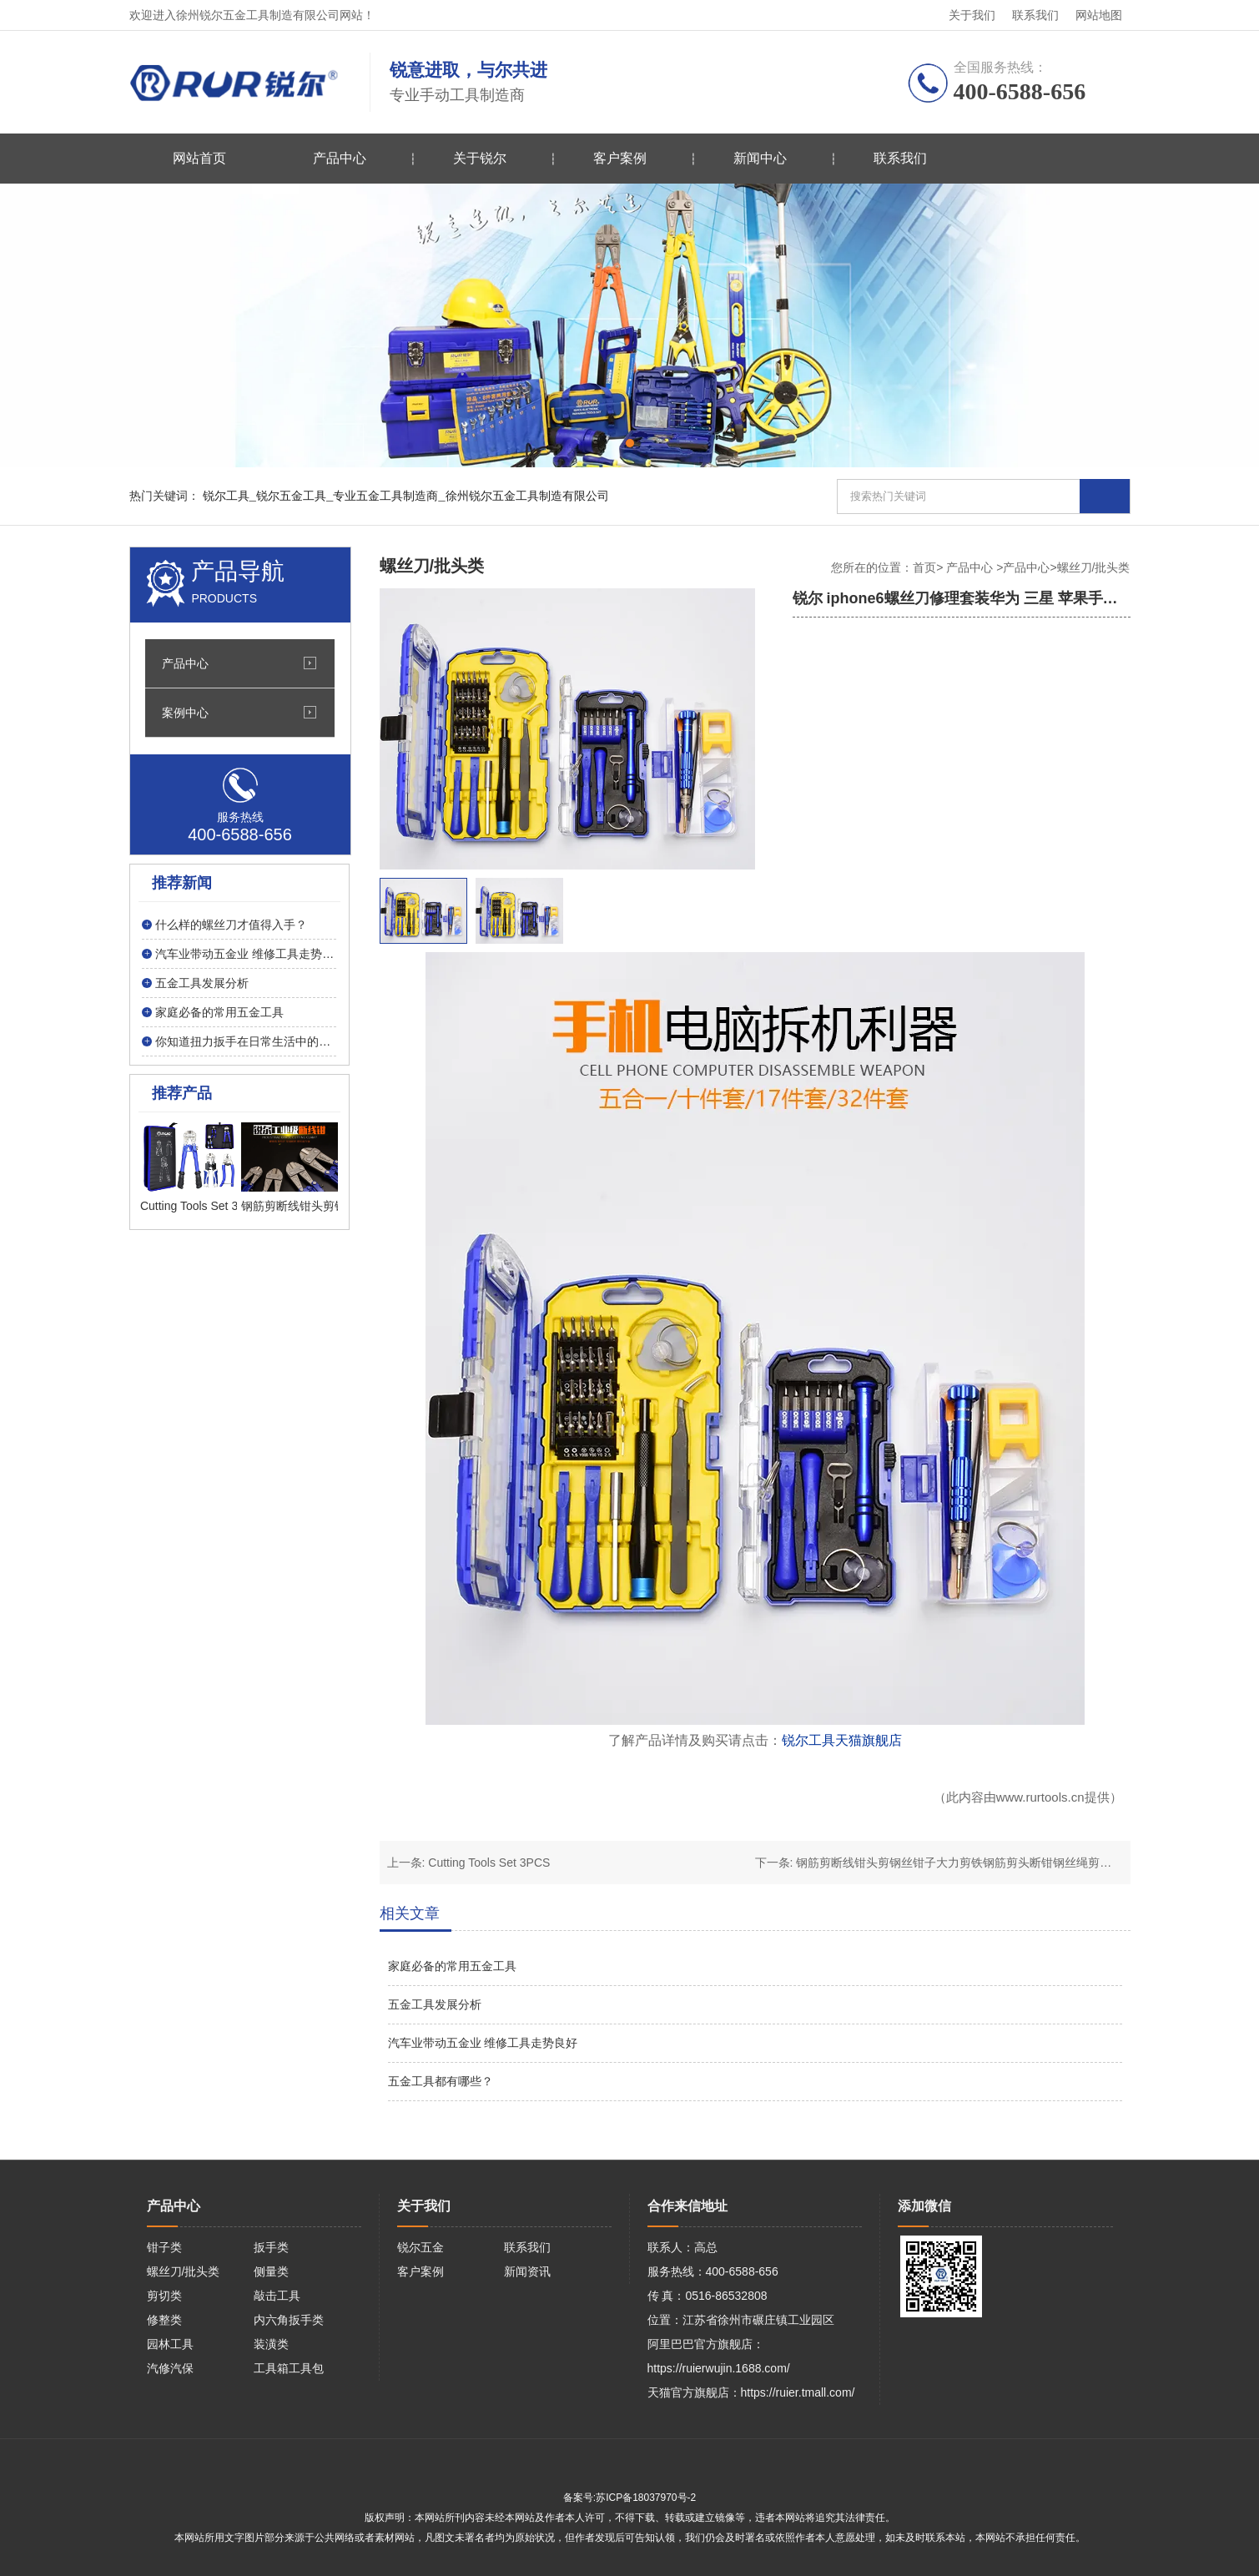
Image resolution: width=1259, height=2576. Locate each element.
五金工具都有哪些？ (440, 2081)
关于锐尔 (479, 158)
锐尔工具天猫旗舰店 (842, 1740)
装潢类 (271, 2344)
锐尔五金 (420, 2247)
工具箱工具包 (289, 2368)
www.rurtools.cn (1040, 1797)
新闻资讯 (527, 2271)
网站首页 (199, 158)
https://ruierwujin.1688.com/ (718, 2368)
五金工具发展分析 (434, 2004)
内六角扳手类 (289, 2319)
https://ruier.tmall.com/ (798, 2392)
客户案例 (620, 158)
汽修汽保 (170, 2368)
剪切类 (164, 2295)
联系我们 (1035, 15)
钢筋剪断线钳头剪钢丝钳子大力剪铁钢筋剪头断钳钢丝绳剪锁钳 (959, 1862)
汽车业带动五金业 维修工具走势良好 (483, 2042)
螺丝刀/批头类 (183, 2271)
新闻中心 (760, 158)
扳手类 (271, 2247)
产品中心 (339, 158)
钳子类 (164, 2247)
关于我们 (972, 15)
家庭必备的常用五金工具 (452, 1966)
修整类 (164, 2319)
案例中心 (185, 712)
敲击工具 (277, 2295)
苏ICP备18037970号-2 (646, 2497)
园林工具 (170, 2344)
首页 (924, 567)
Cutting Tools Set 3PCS (489, 1862)
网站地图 (1098, 15)
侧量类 (271, 2271)
